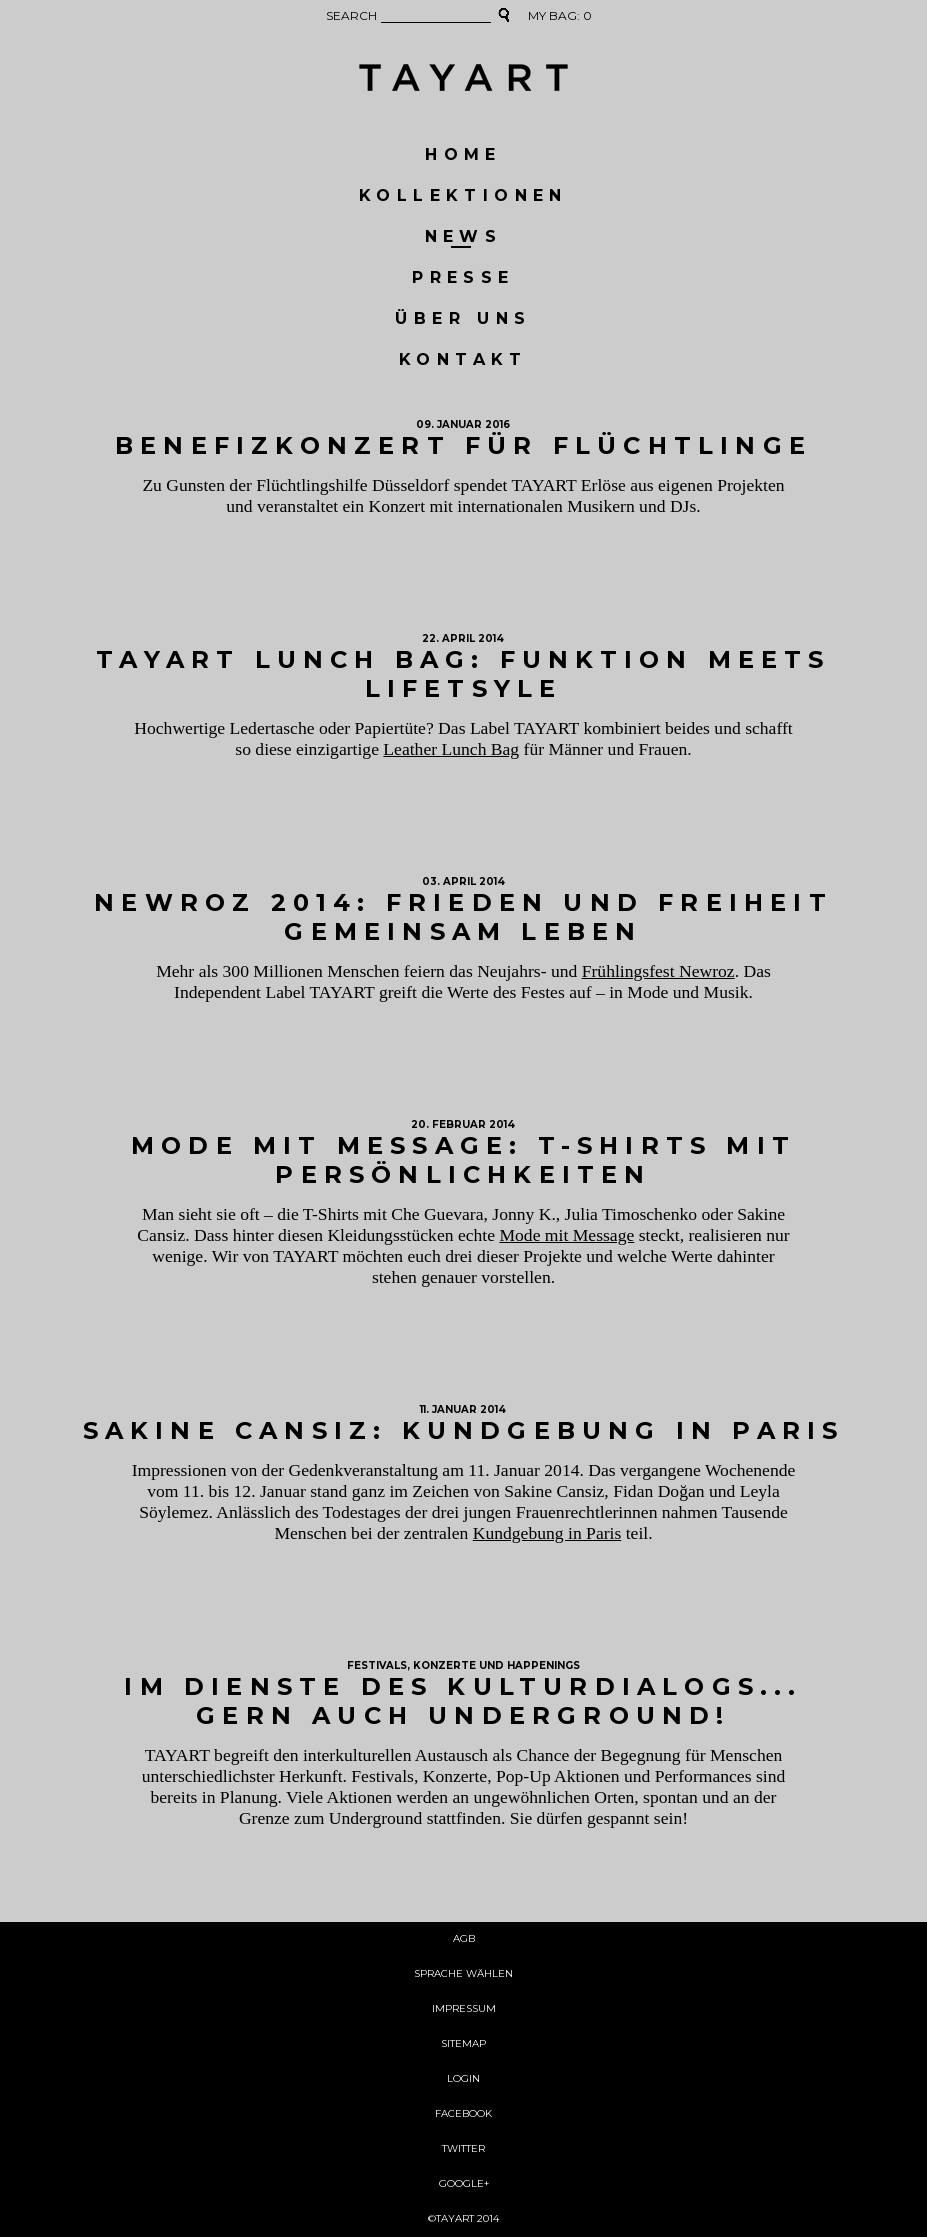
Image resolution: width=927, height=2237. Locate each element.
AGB (464, 1939)
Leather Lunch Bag (451, 749)
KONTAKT (463, 360)
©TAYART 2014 (463, 2219)
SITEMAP (463, 2044)
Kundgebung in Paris (547, 1533)
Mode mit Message (566, 1235)
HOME (463, 155)
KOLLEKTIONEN (463, 196)
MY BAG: (560, 16)
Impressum (464, 2009)
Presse (463, 278)
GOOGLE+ (464, 2184)
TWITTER (463, 2149)
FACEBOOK (463, 2114)
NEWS (464, 237)
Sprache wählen (463, 1974)
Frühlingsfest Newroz (658, 971)
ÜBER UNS (463, 319)
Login (463, 2079)
